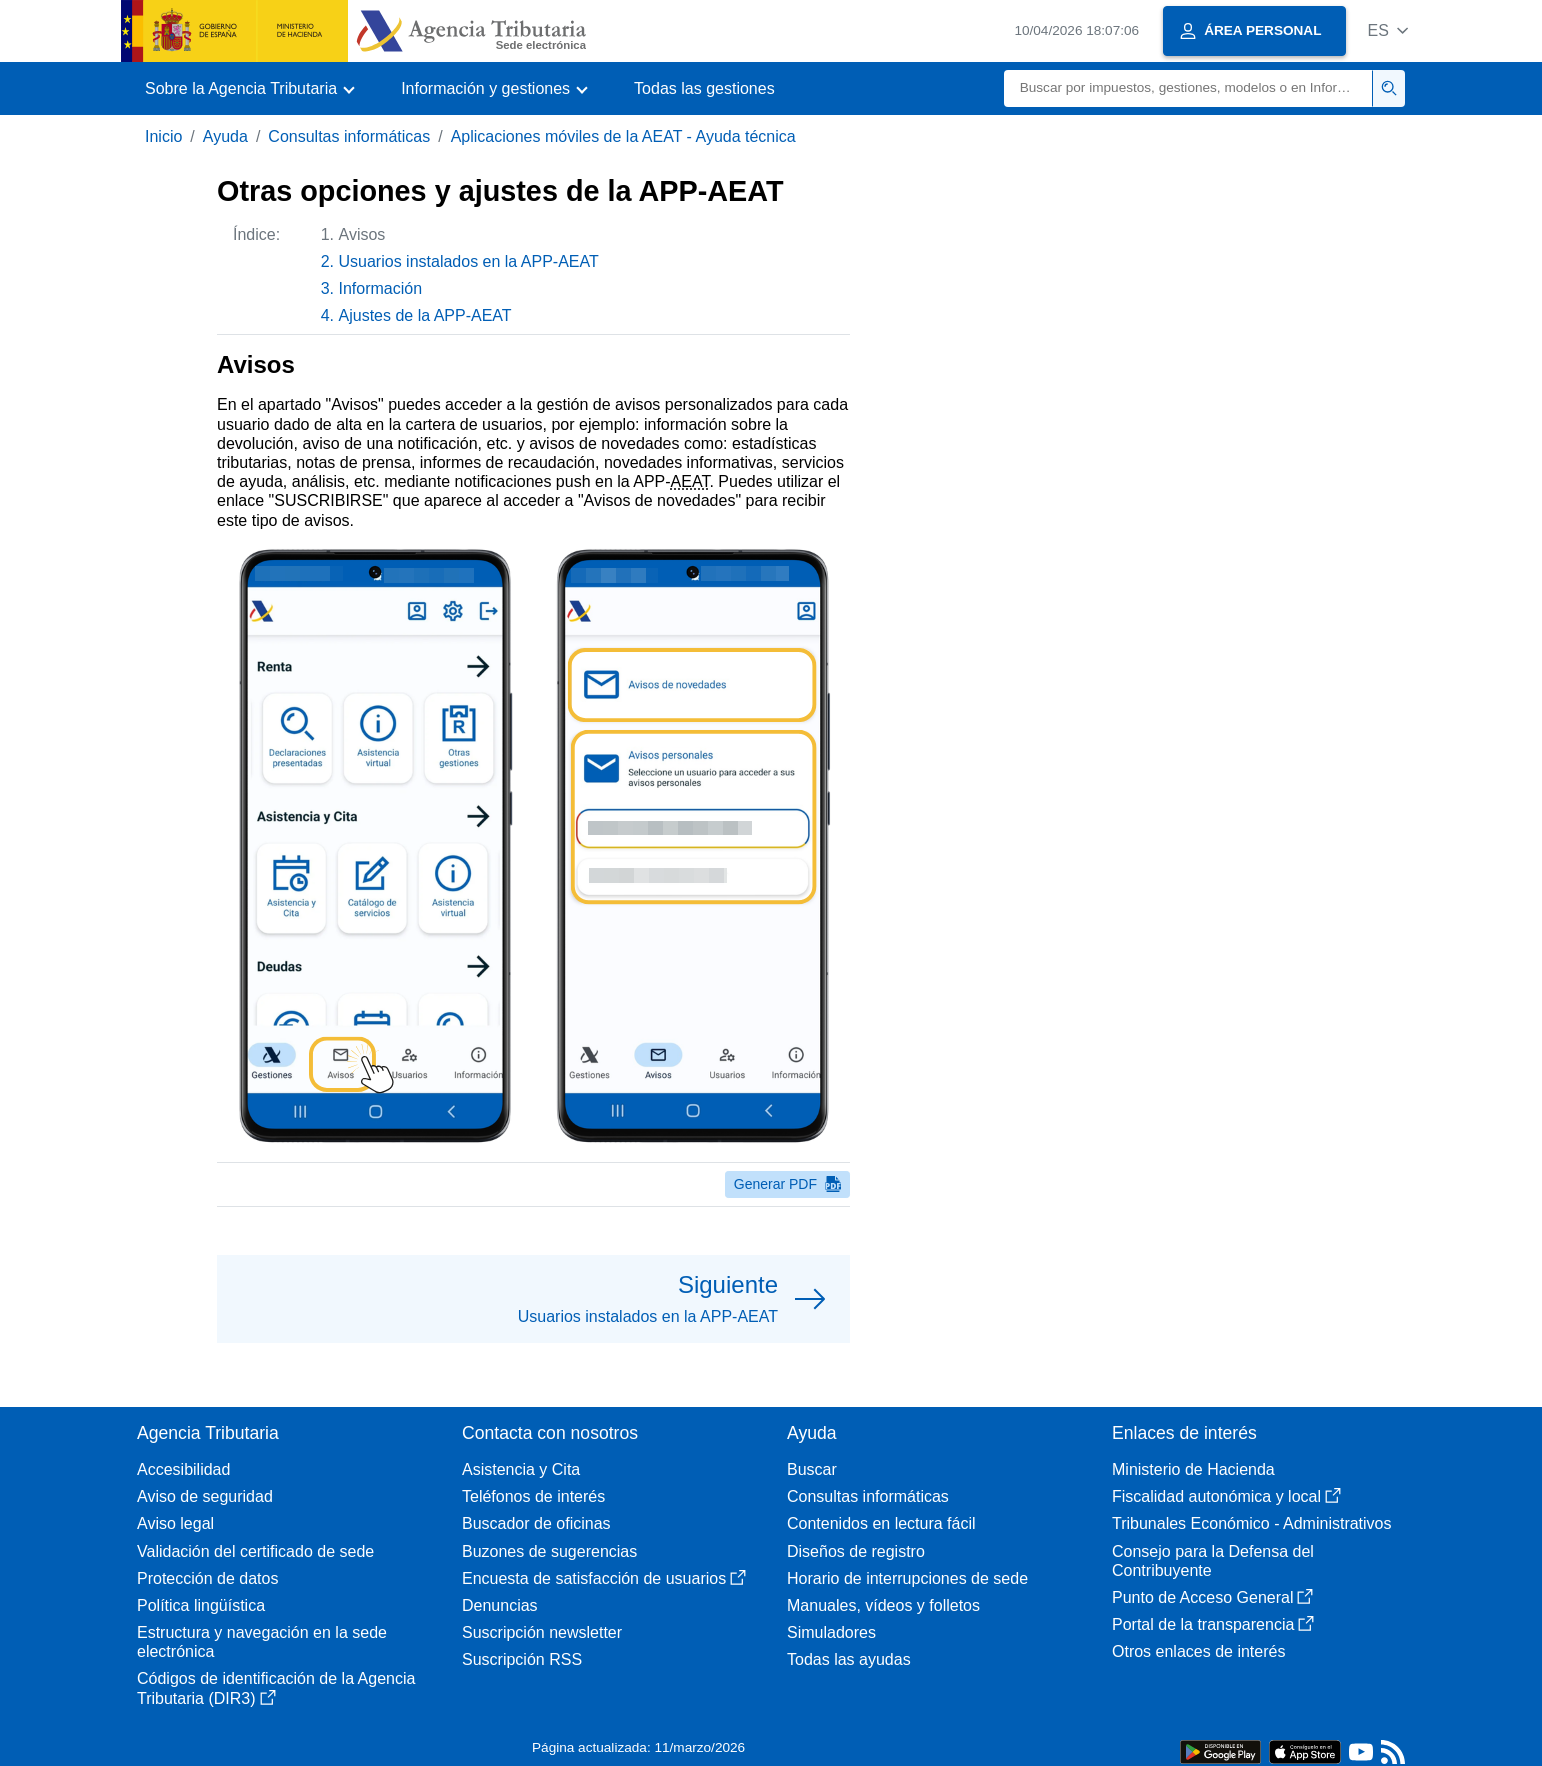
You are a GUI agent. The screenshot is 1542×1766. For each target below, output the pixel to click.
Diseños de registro (856, 1551)
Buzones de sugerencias (549, 1551)
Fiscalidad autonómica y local (1226, 1496)
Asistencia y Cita (521, 1469)
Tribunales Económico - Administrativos (1252, 1523)
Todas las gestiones (704, 88)
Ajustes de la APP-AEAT (425, 315)
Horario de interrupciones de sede (907, 1578)
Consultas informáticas (349, 136)
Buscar (812, 1469)
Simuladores (831, 1632)
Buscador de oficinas (536, 1523)
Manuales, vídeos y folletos (883, 1605)
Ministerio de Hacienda (1193, 1469)
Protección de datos (207, 1578)
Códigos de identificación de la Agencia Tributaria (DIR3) (276, 1688)
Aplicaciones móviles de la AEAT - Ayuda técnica (623, 136)
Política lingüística (201, 1605)
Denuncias (500, 1605)
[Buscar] (1188, 88)
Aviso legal (175, 1523)
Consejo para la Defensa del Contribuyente (1213, 1561)
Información (381, 288)
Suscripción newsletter (542, 1632)
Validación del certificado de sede (255, 1551)
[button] (1387, 30)
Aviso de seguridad (205, 1496)
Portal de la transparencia (1213, 1624)
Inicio (163, 136)
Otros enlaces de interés (1198, 1651)
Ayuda (225, 136)
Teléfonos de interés (533, 1496)
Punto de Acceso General (1212, 1597)
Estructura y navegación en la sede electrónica (262, 1642)
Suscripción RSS (522, 1659)
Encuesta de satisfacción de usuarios (604, 1578)
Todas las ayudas (849, 1659)
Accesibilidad (183, 1469)
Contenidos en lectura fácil (881, 1523)
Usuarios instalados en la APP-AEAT (469, 261)
